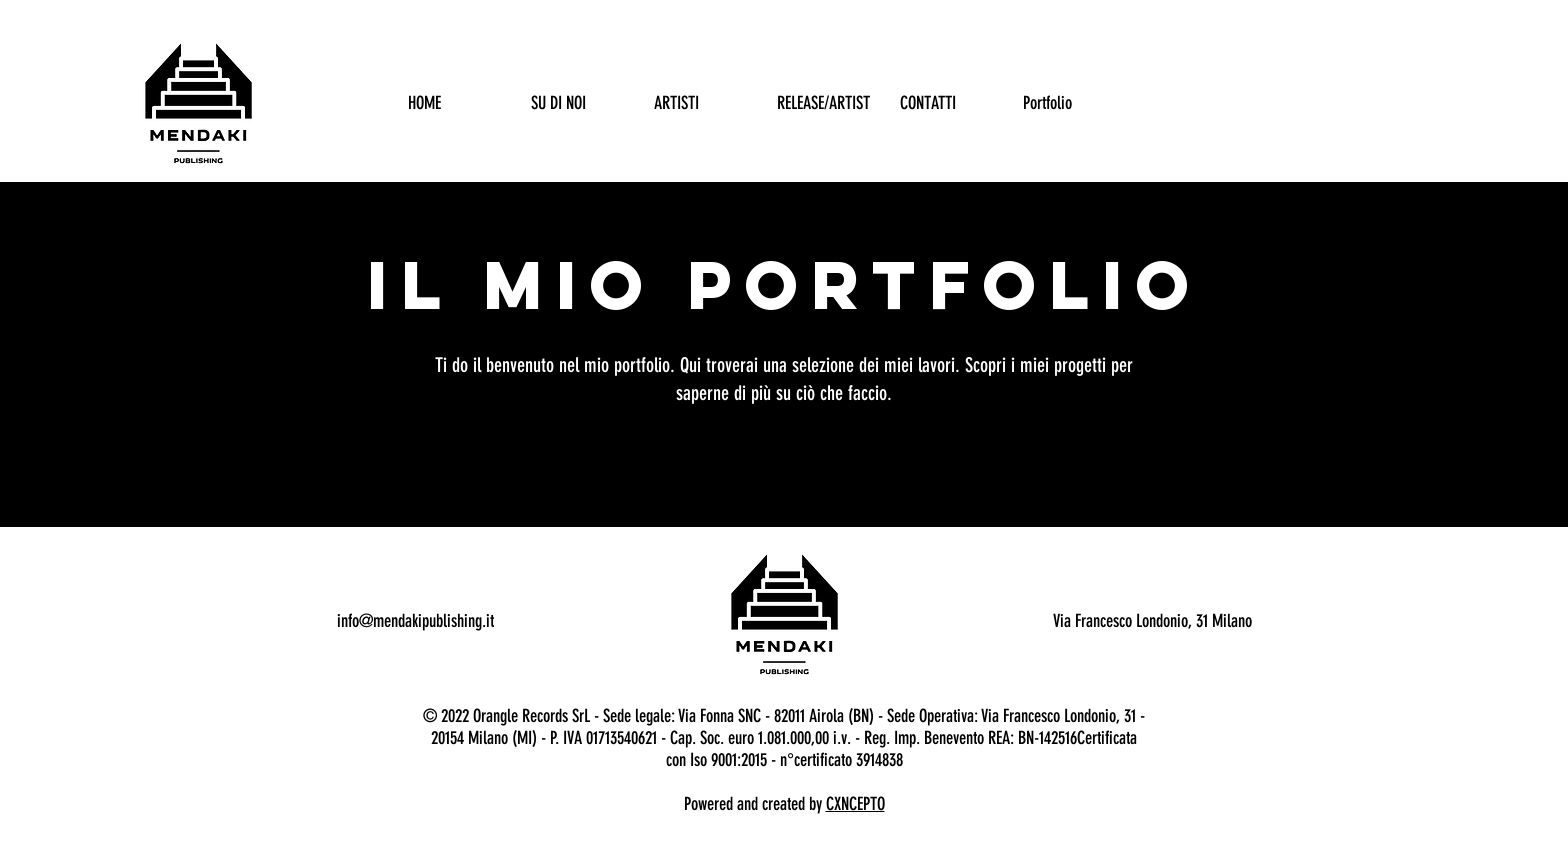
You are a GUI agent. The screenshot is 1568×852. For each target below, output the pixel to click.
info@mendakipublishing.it (415, 621)
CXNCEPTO (855, 804)
